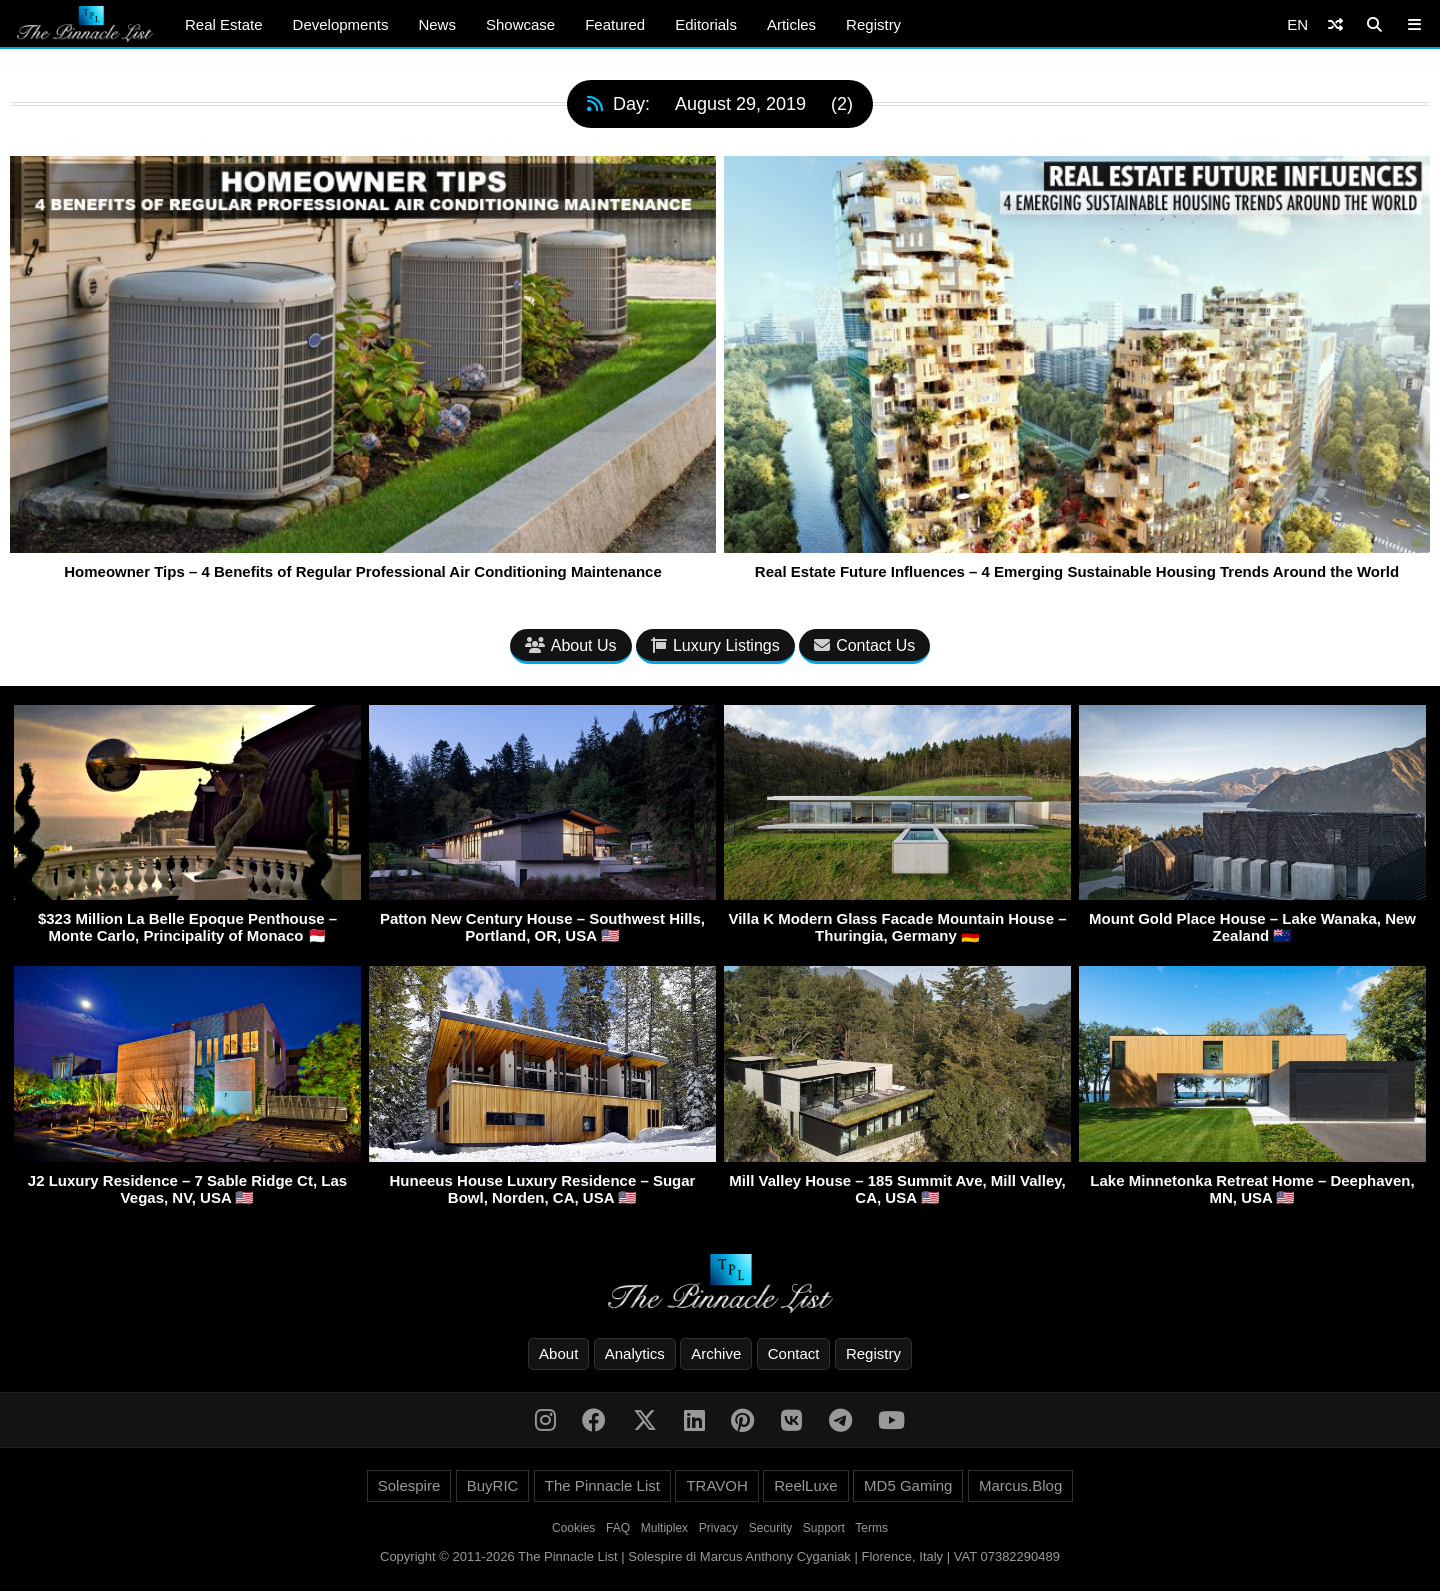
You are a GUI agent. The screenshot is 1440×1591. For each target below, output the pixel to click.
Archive (716, 1353)
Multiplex (664, 1528)
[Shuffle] (1335, 24)
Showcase (520, 24)
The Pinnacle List (602, 1485)
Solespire (409, 1485)
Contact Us (864, 645)
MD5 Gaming (908, 1485)
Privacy (718, 1528)
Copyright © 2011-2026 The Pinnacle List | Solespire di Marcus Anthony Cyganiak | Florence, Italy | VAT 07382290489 (720, 1556)
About (558, 1353)
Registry (873, 24)
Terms (871, 1528)
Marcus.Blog (1020, 1485)
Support (824, 1528)
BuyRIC (493, 1485)
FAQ (618, 1528)
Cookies (573, 1528)
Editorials (706, 24)
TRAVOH (716, 1485)
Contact (794, 1353)
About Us (571, 645)
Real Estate (224, 24)
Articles (791, 24)
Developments (341, 24)
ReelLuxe (805, 1485)
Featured (615, 24)
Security (770, 1528)
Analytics (635, 1353)
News (437, 24)
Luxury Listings (715, 645)
